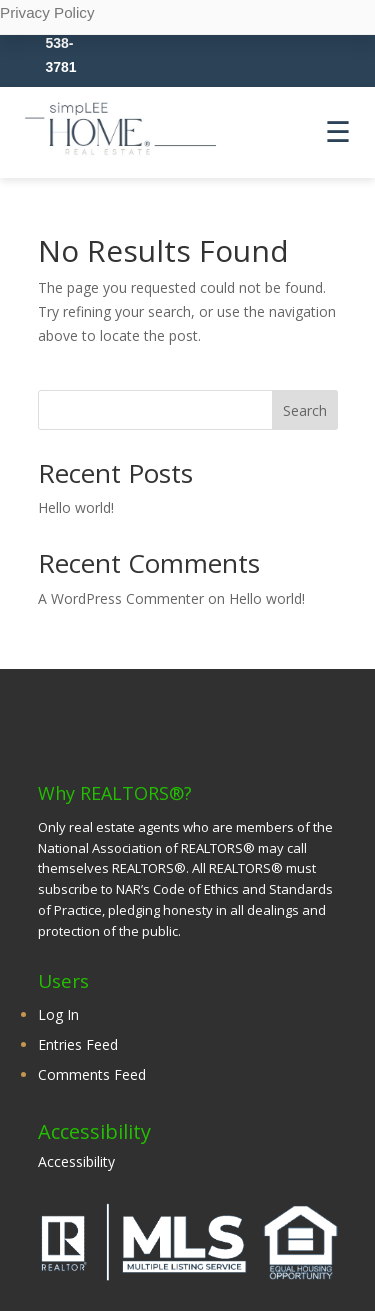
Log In (58, 1014)
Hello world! (76, 507)
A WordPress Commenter (121, 598)
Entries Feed (78, 1044)
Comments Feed (92, 1074)
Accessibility (76, 1161)
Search (305, 410)
